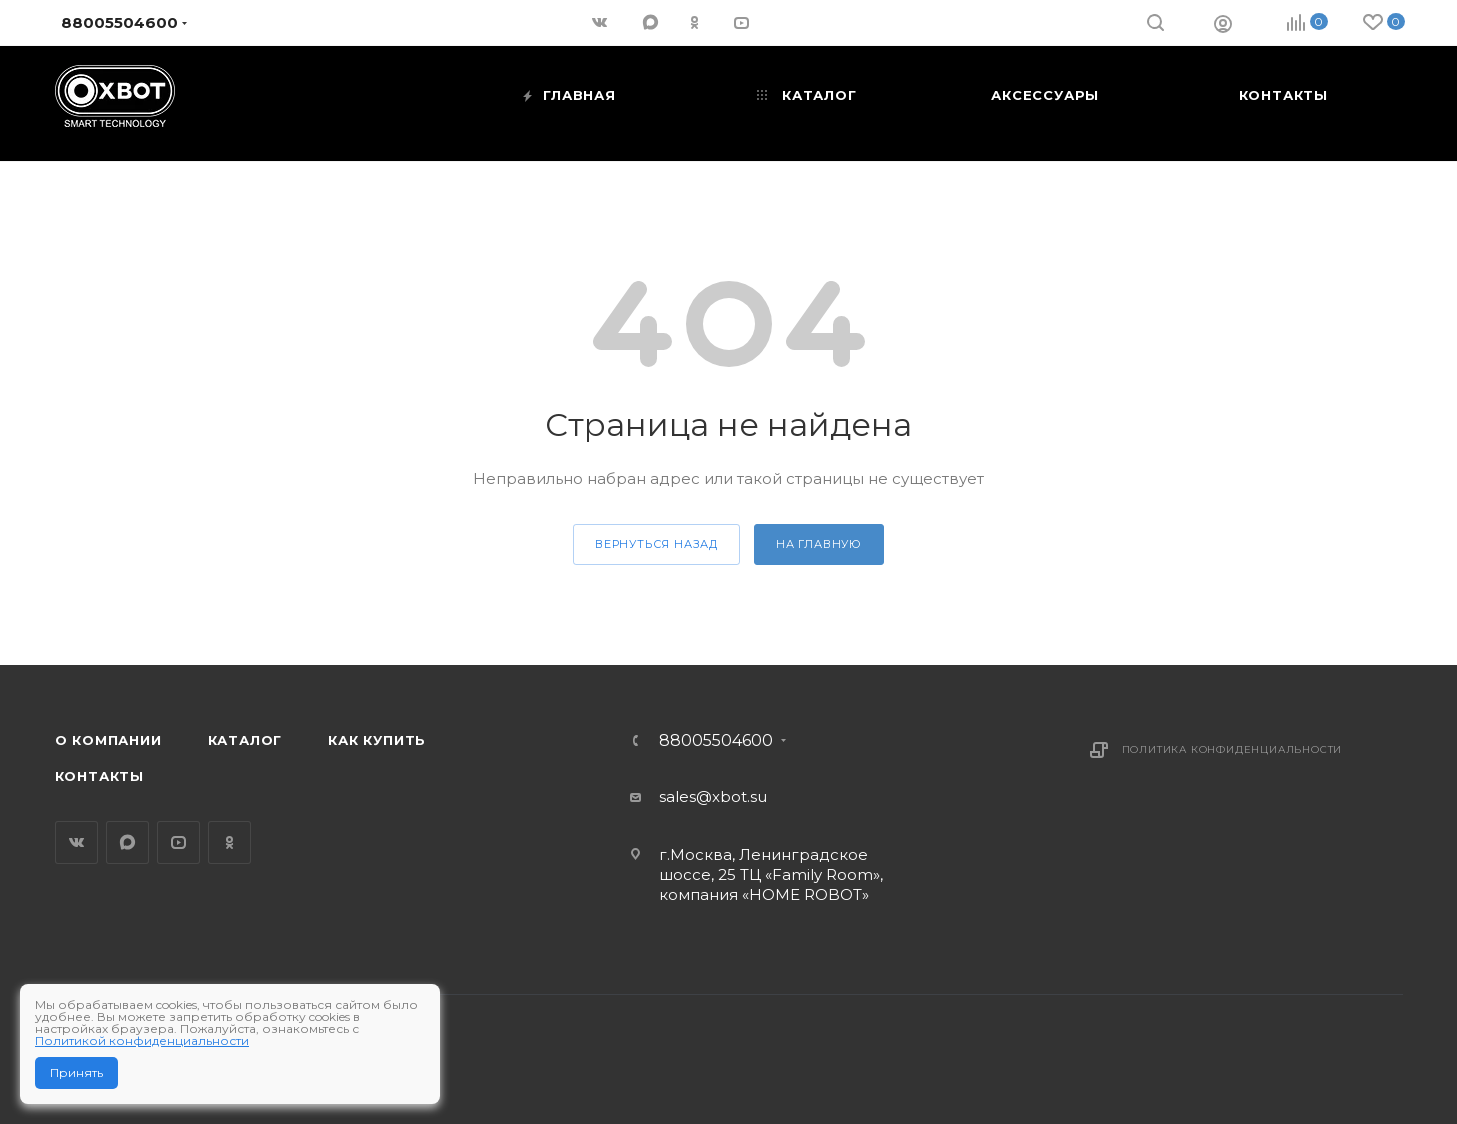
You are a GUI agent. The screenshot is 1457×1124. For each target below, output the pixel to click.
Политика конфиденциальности (1232, 749)
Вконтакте (76, 842)
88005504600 (716, 741)
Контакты (99, 776)
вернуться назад (656, 544)
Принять (76, 1072)
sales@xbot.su (713, 796)
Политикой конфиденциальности (142, 1040)
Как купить (377, 740)
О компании (108, 740)
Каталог (245, 740)
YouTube (178, 842)
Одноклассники (229, 842)
